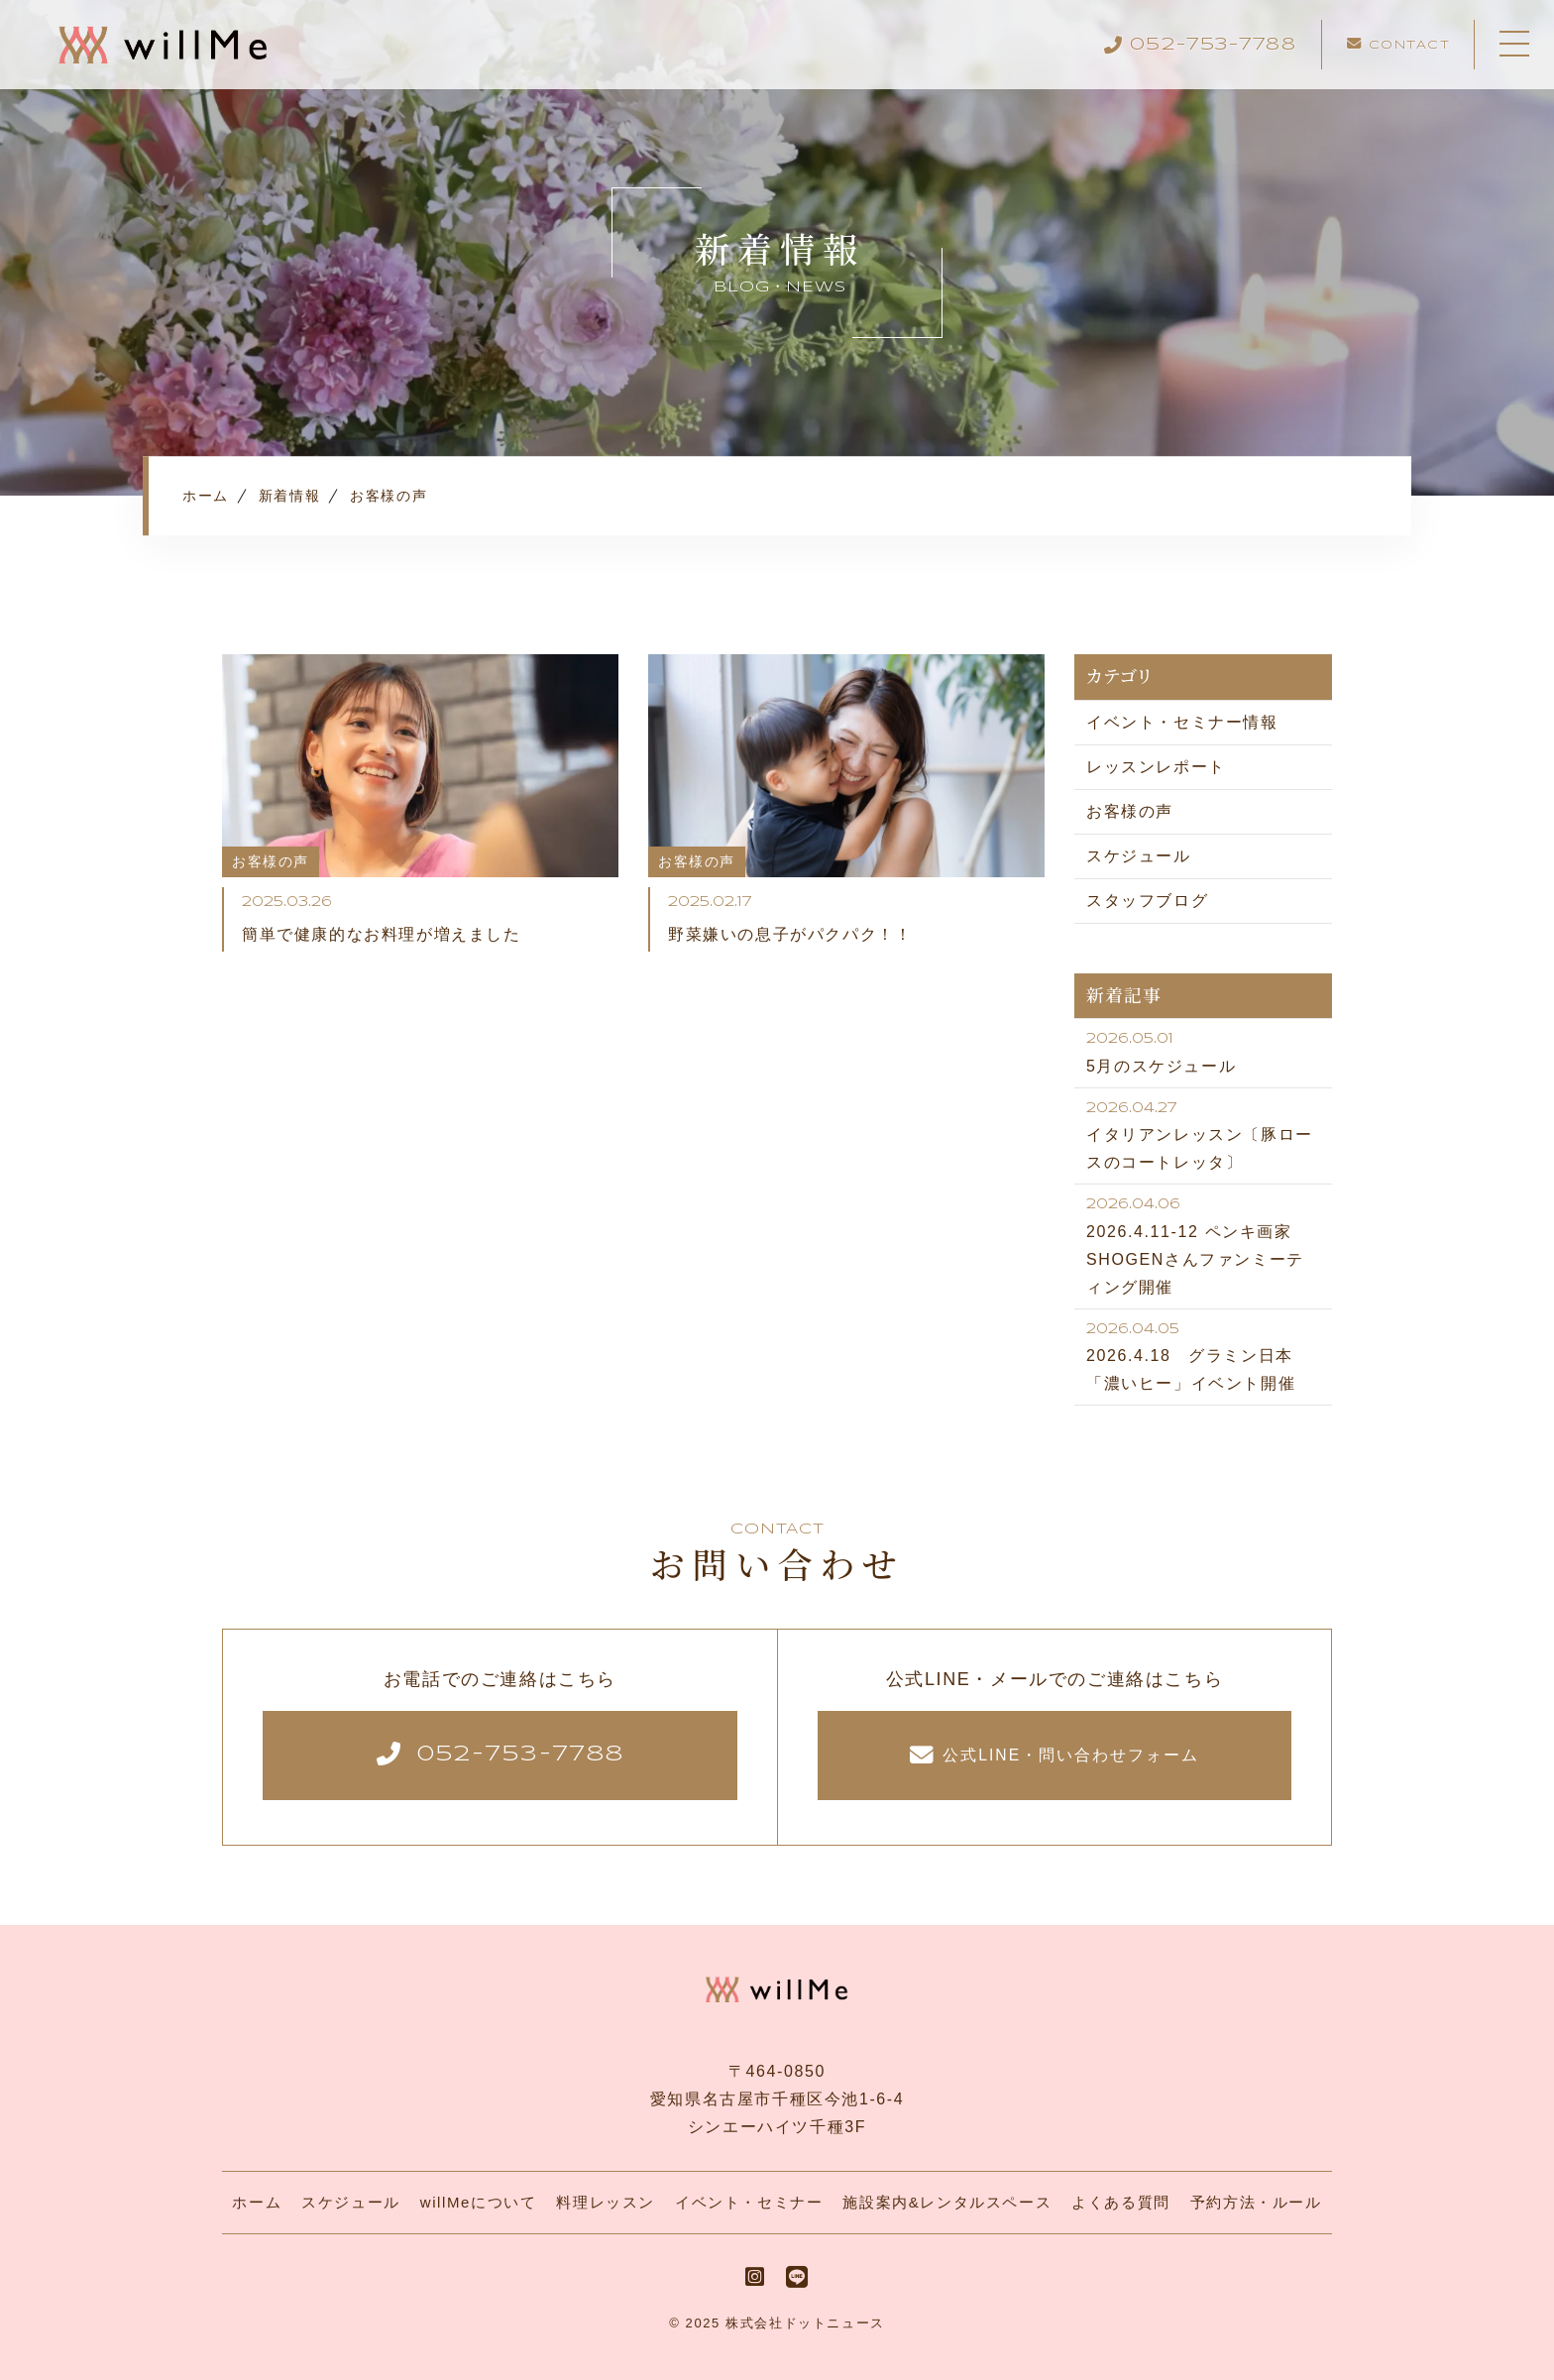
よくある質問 (1120, 2202)
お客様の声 (1129, 811)
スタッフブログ (1147, 900)
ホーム (256, 2202)
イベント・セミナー (749, 2202)
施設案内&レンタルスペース (947, 2202)
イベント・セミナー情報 (1182, 722)
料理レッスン (605, 2202)
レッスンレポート (1156, 766)
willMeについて (478, 2202)
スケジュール (1138, 856)
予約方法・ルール (1256, 2202)
